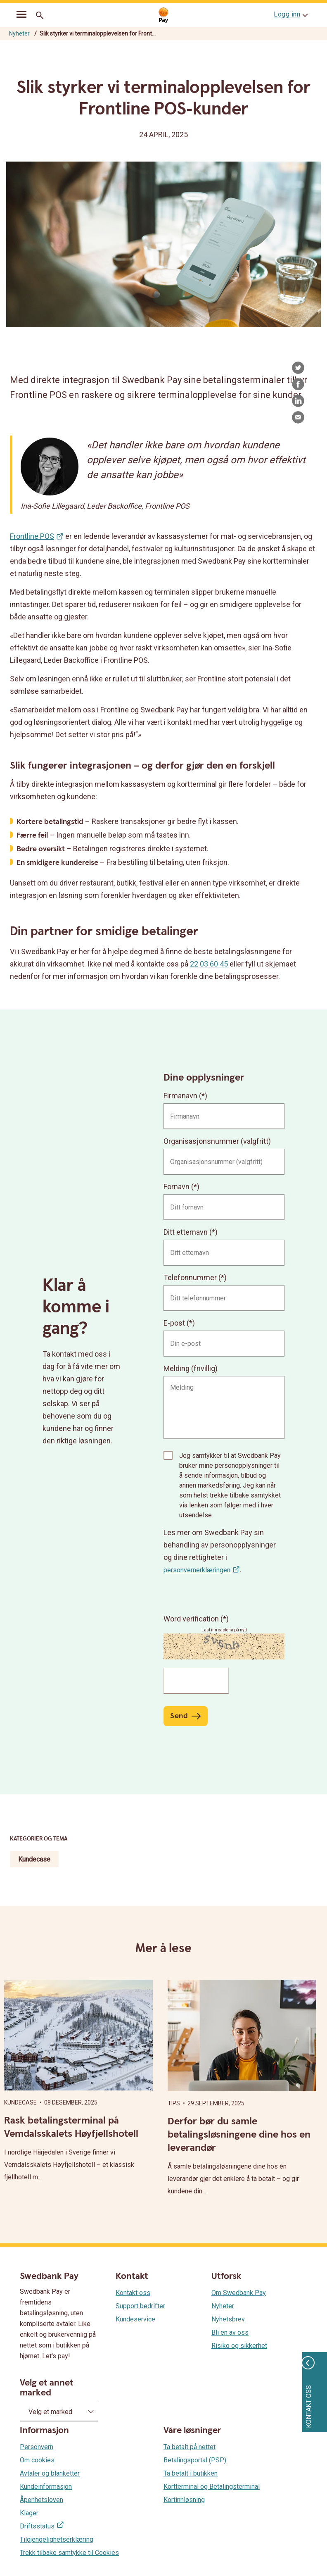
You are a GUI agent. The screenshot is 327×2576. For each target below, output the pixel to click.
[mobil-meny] (21, 16)
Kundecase (34, 1859)
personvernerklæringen (197, 1570)
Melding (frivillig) (191, 1368)
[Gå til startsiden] (163, 15)
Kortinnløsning (184, 2500)
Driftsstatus (37, 2526)
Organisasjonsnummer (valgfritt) (217, 1141)
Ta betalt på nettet (190, 2447)
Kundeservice (135, 2319)
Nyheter (19, 33)
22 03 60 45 (209, 963)
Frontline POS (32, 536)
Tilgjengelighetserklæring (56, 2539)
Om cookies (37, 2460)
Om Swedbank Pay (238, 2293)
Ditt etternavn (186, 1232)
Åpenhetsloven (41, 2500)
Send (179, 1716)
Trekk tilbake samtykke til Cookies (69, 2553)
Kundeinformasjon (46, 2486)
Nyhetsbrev (228, 2319)
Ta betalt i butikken (191, 2473)
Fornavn (177, 1186)
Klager (29, 2513)
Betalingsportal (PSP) (195, 2460)
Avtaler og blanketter (50, 2473)
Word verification (192, 1618)
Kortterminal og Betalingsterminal (212, 2486)
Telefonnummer (190, 1277)
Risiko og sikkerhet (239, 2346)
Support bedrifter (140, 2306)
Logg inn (287, 14)
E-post (174, 1323)
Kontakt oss (133, 2293)
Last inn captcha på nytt (224, 1630)
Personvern (36, 2447)
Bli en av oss (230, 2332)
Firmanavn (180, 1095)
